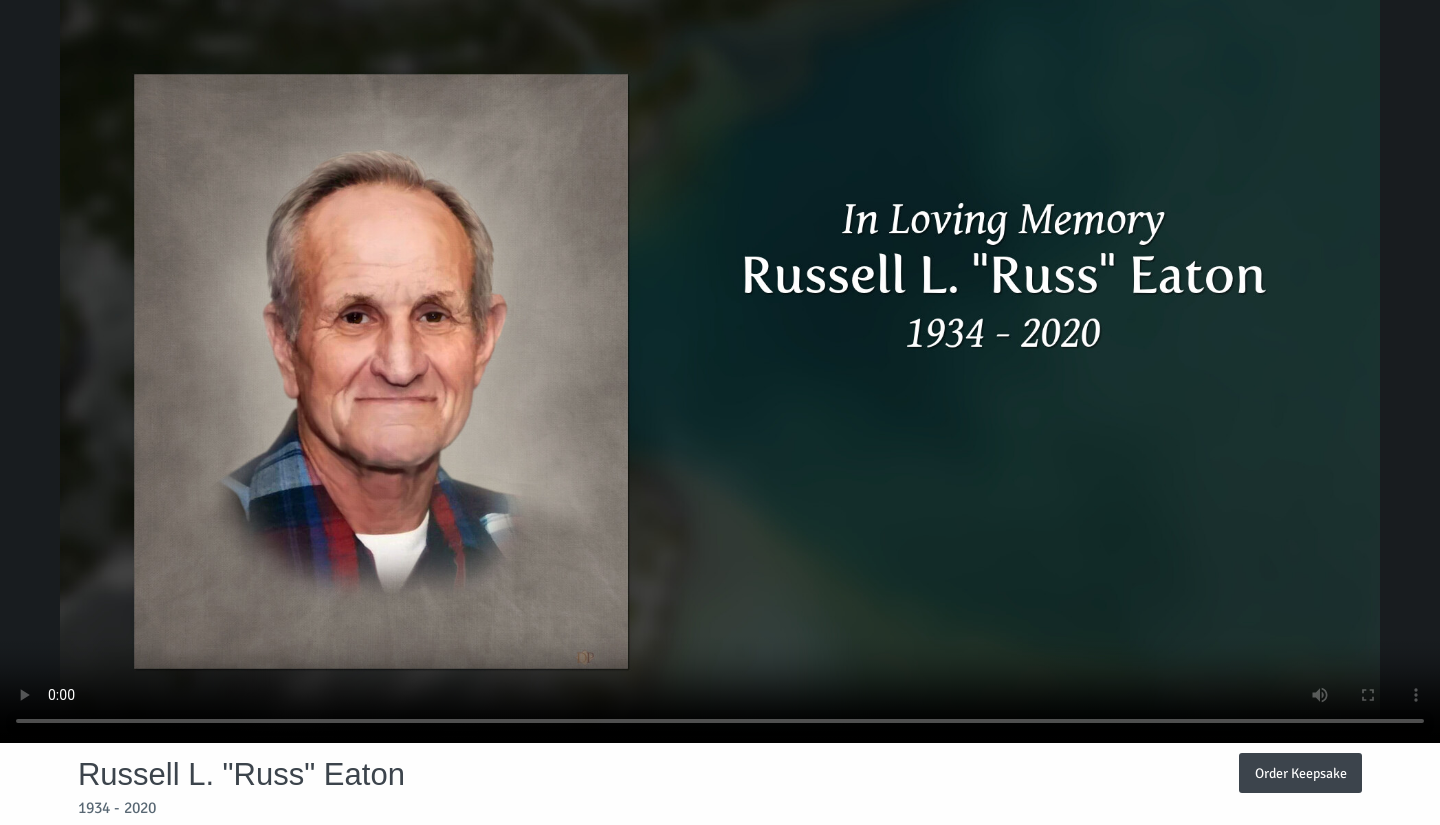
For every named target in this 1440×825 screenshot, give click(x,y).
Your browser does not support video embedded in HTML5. (720, 371)
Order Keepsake (1301, 773)
